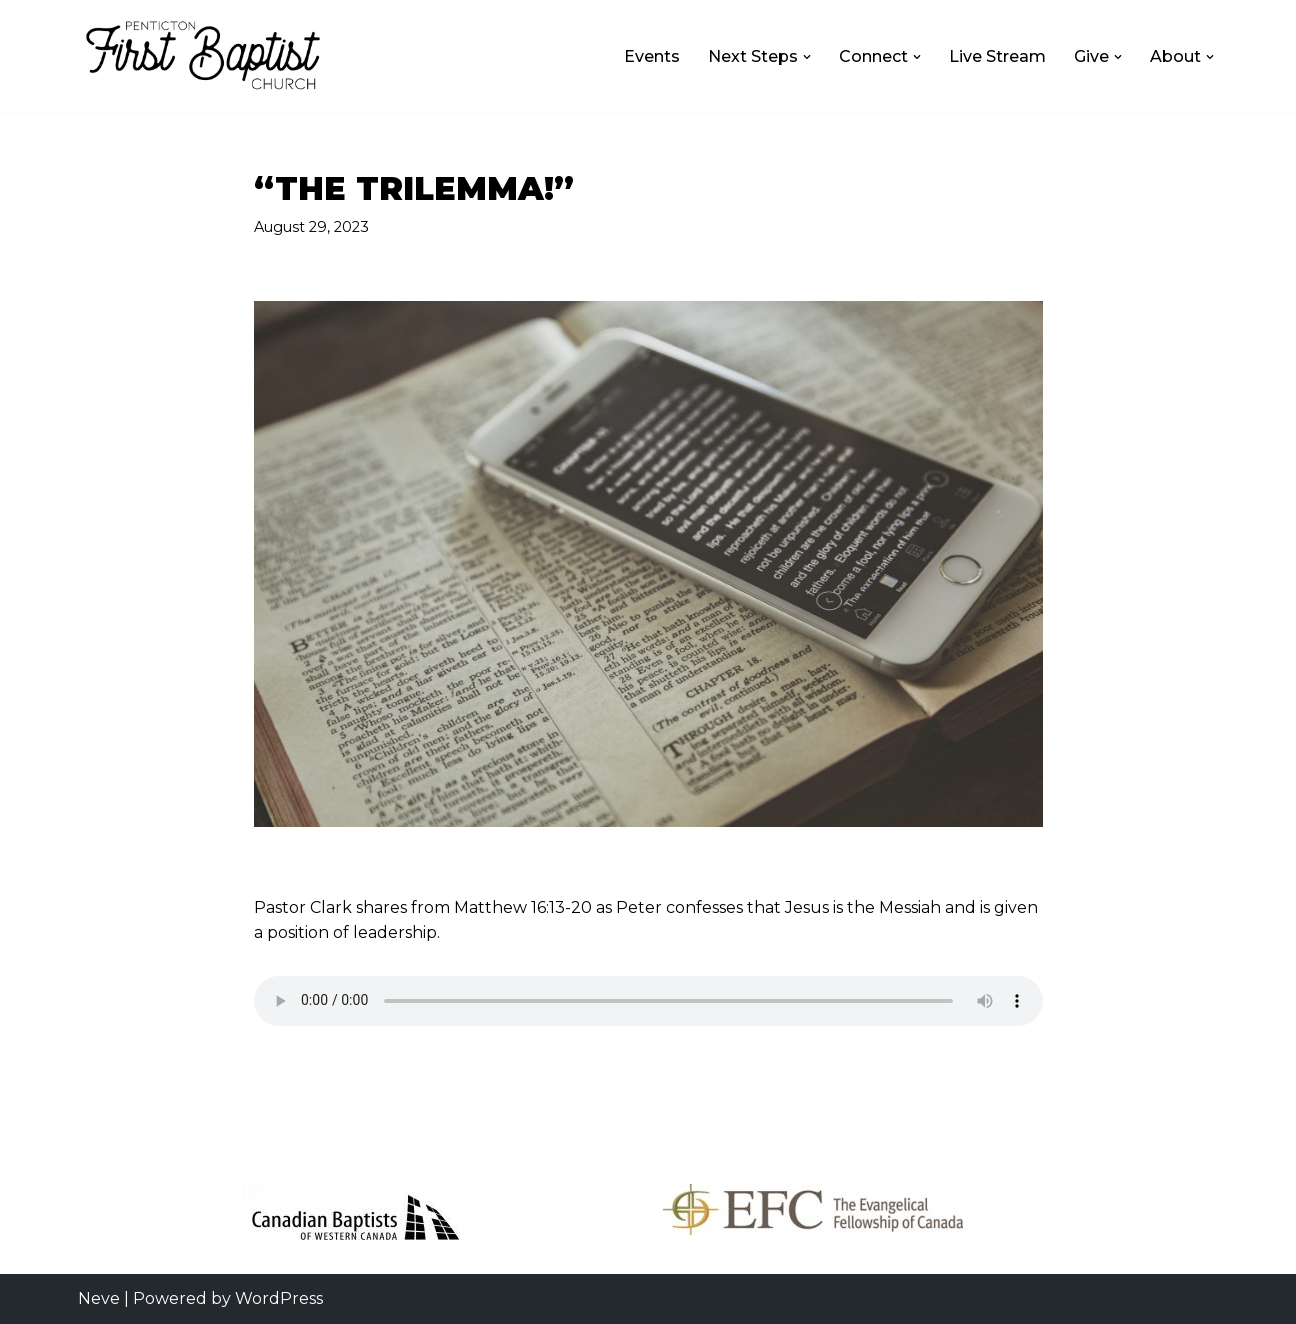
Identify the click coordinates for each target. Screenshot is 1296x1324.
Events (652, 56)
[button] (807, 57)
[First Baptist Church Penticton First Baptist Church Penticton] (203, 56)
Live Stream (997, 56)
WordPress (279, 1298)
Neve (99, 1298)
